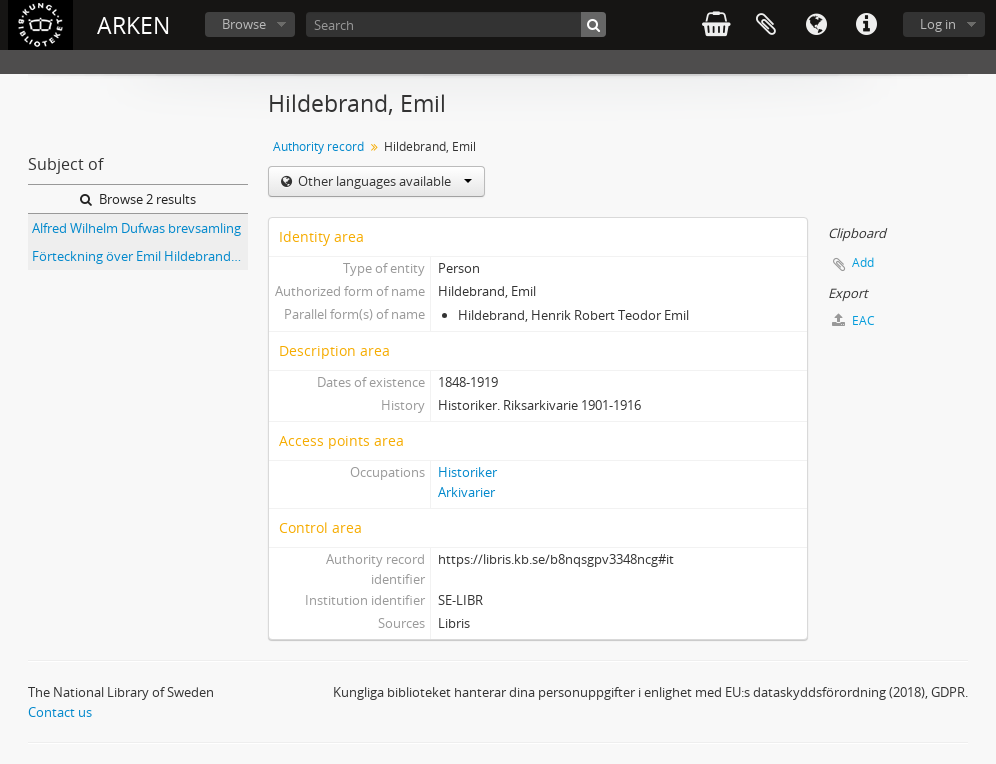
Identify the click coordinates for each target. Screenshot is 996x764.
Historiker (467, 472)
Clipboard (766, 25)
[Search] (456, 24)
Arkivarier (466, 492)
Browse (244, 24)
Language (816, 25)
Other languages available (383, 181)
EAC (853, 320)
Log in (938, 24)
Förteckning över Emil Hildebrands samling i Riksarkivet (140, 256)
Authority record (318, 146)
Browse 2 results (138, 199)
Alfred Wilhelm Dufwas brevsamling (136, 228)
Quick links (866, 25)
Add (863, 262)
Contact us (60, 712)
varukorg (716, 25)
